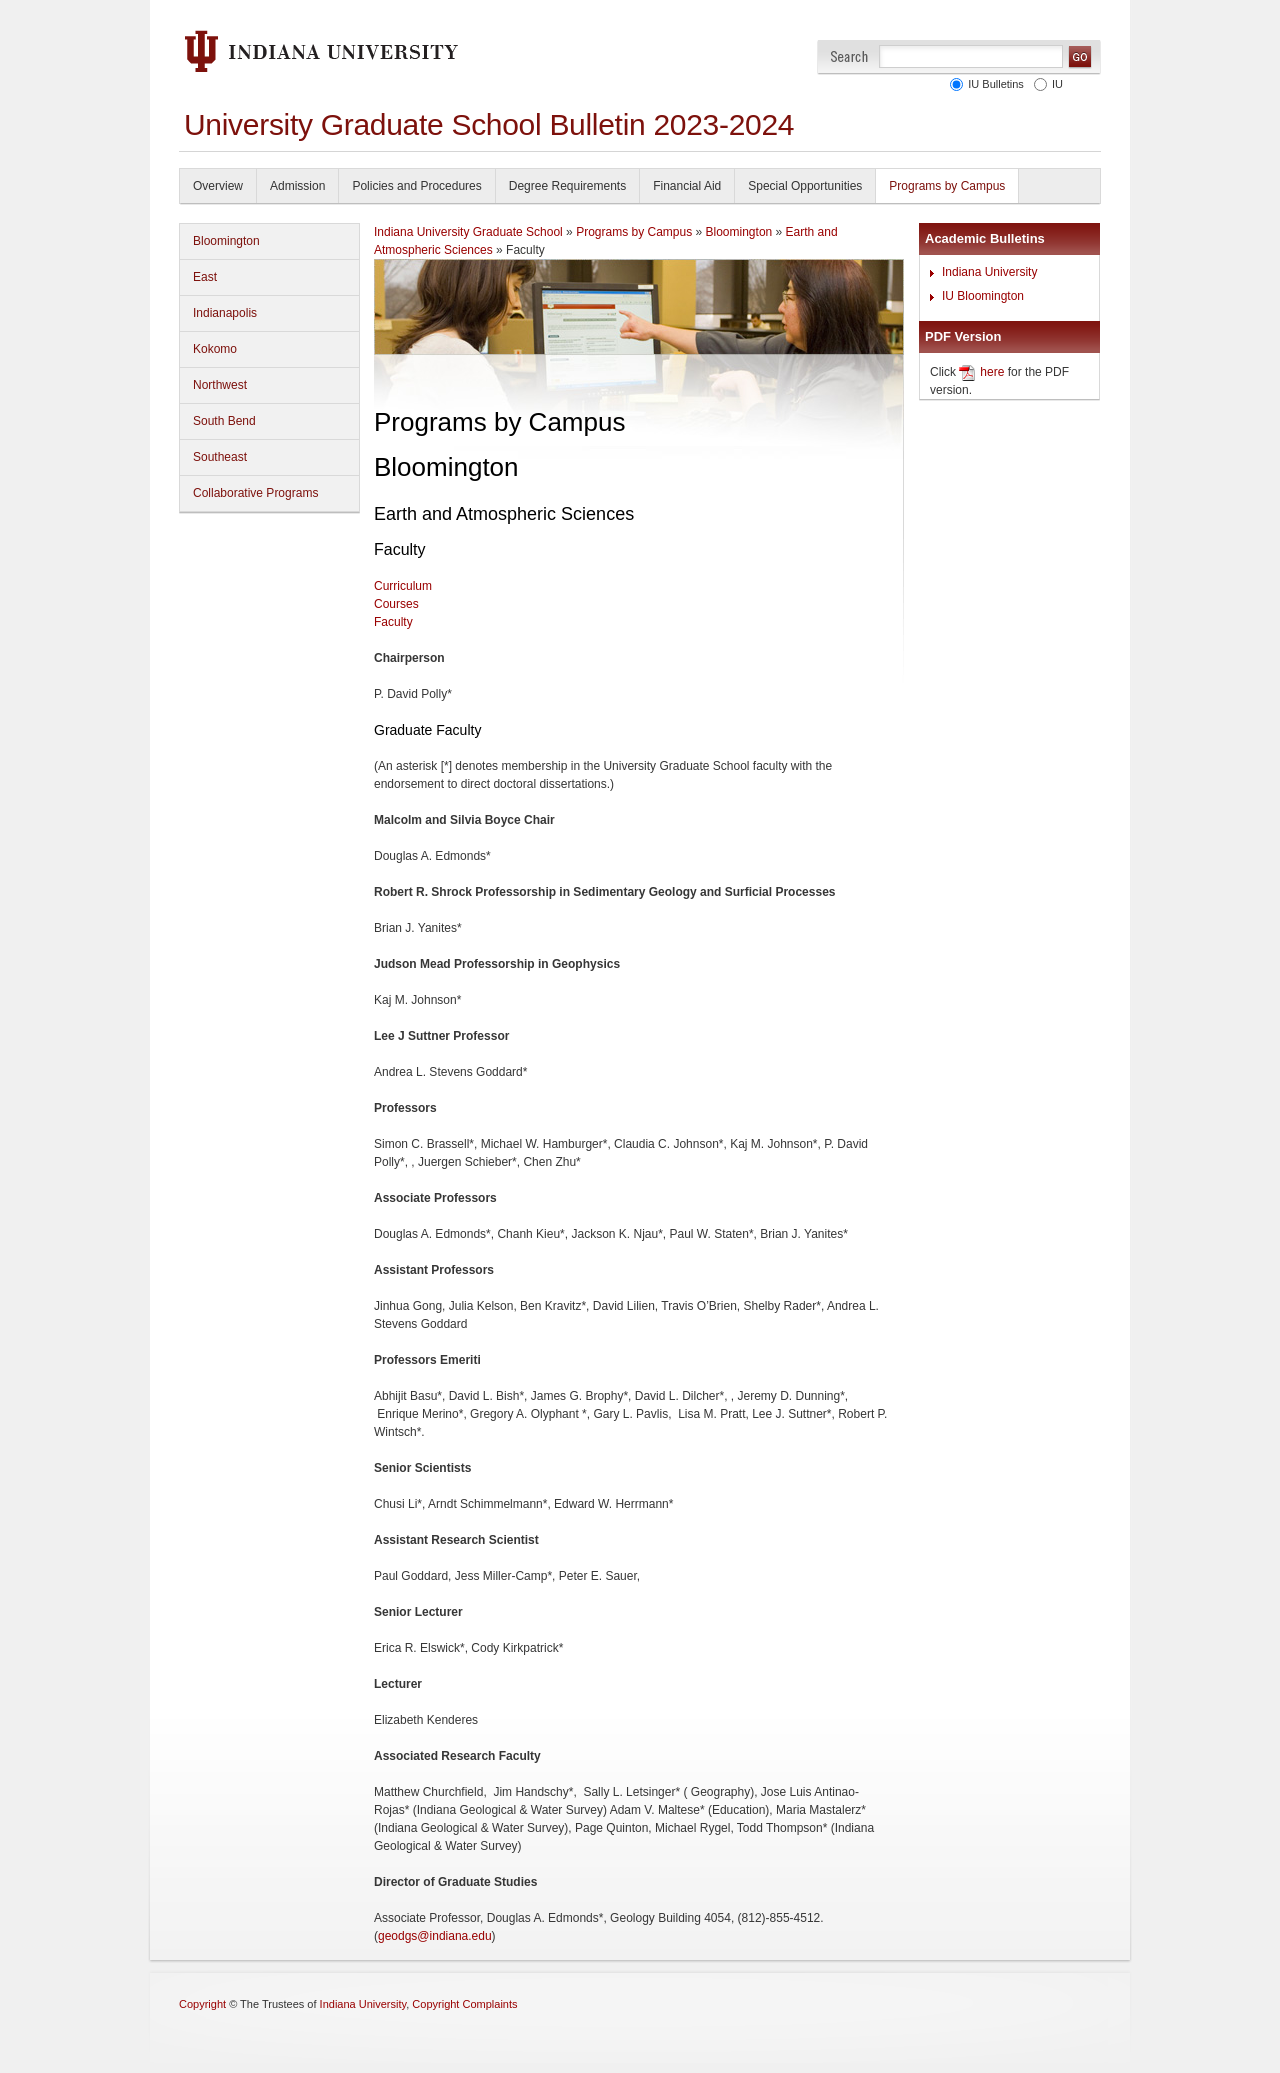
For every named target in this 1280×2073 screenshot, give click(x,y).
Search (849, 56)
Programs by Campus (947, 186)
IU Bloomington (983, 296)
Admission (297, 186)
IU (1054, 84)
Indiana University (989, 272)
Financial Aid (687, 186)
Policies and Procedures (416, 186)
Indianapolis (225, 313)
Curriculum (403, 586)
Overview (218, 186)
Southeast (220, 457)
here (992, 372)
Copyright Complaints (464, 2004)
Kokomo (215, 349)
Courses (396, 604)
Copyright (202, 2004)
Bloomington (226, 241)
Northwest (220, 385)
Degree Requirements (567, 186)
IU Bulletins (993, 84)
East (205, 277)
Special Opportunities (805, 186)
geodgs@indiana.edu (435, 1936)
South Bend (224, 421)
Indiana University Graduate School (468, 232)
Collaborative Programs (255, 493)
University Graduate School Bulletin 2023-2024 (489, 124)
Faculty (393, 622)
